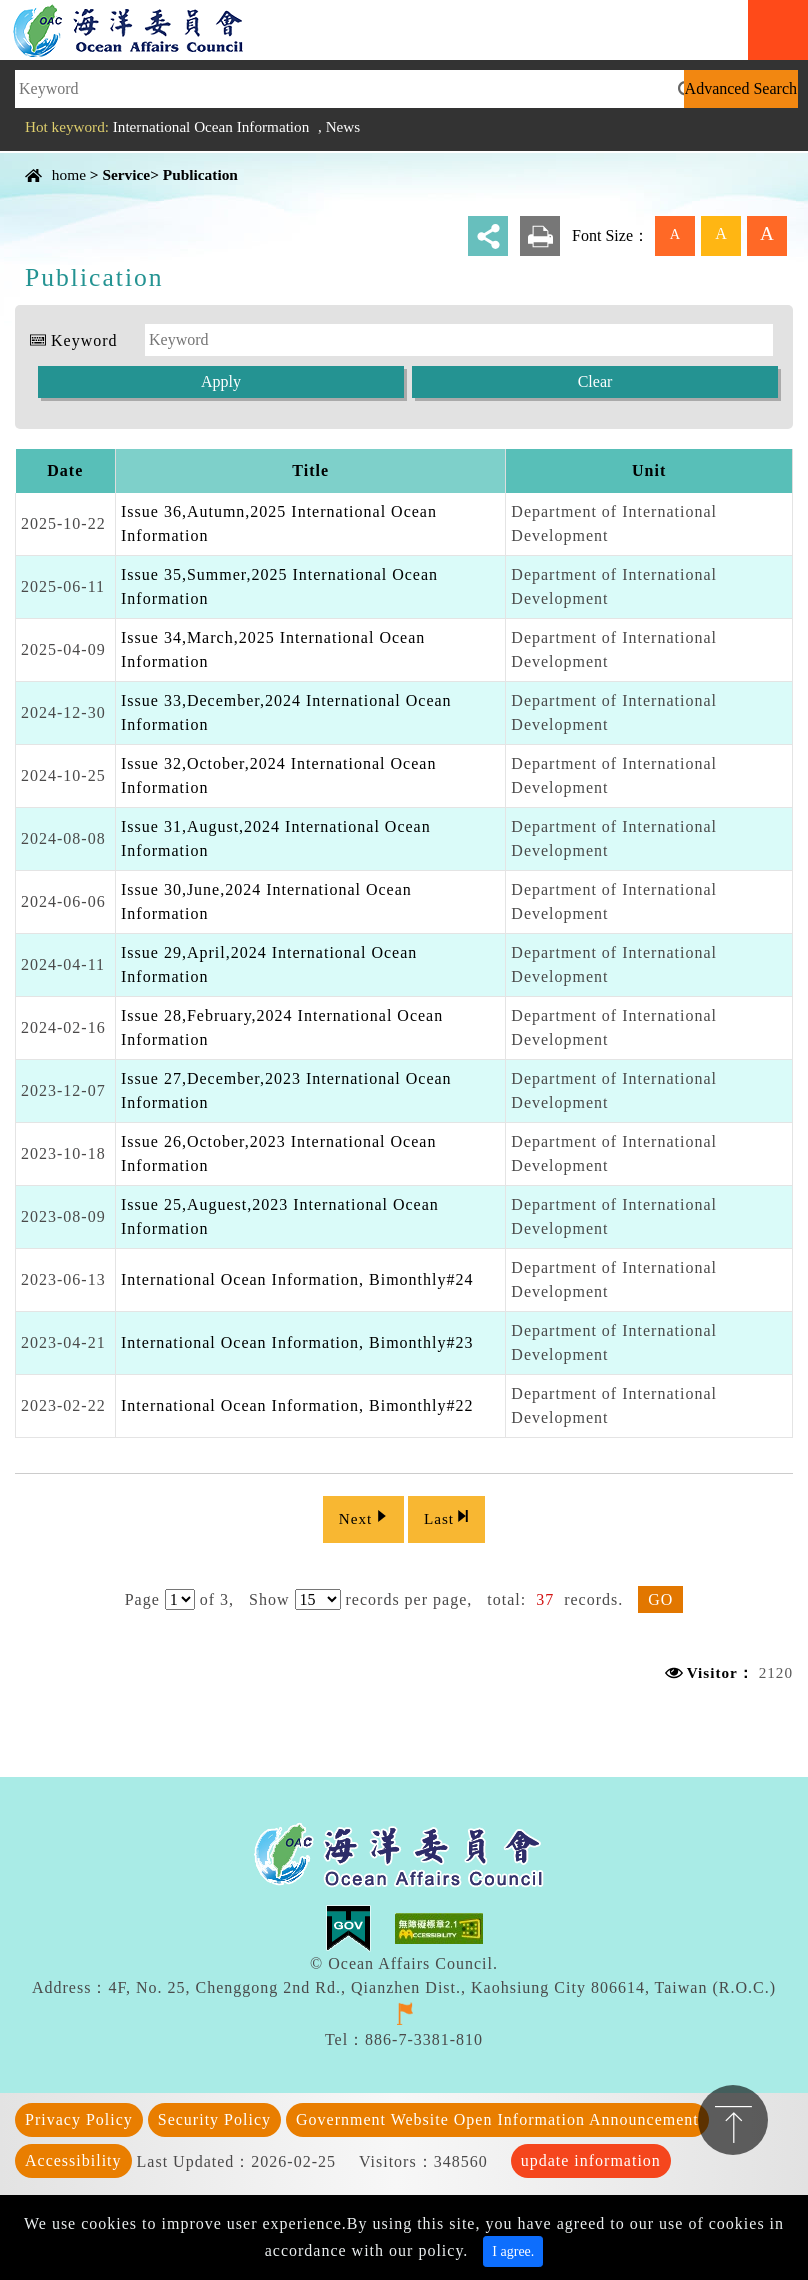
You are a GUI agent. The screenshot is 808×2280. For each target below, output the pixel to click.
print (540, 236)
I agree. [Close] (513, 2247)
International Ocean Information (211, 126)
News (343, 126)
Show (269, 1595)
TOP (733, 2120)
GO (660, 1595)
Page (142, 1595)
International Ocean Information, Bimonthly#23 (297, 1342)
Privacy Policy (79, 2115)
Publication (200, 174)
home (69, 174)
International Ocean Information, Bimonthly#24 (297, 1279)
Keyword (84, 340)
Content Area (63, 157)
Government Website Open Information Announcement (497, 2115)
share (488, 236)
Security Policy (214, 2115)
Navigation (778, 30)
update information (591, 2156)
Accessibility (73, 2156)
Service (126, 174)
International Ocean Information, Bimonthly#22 (297, 1405)
